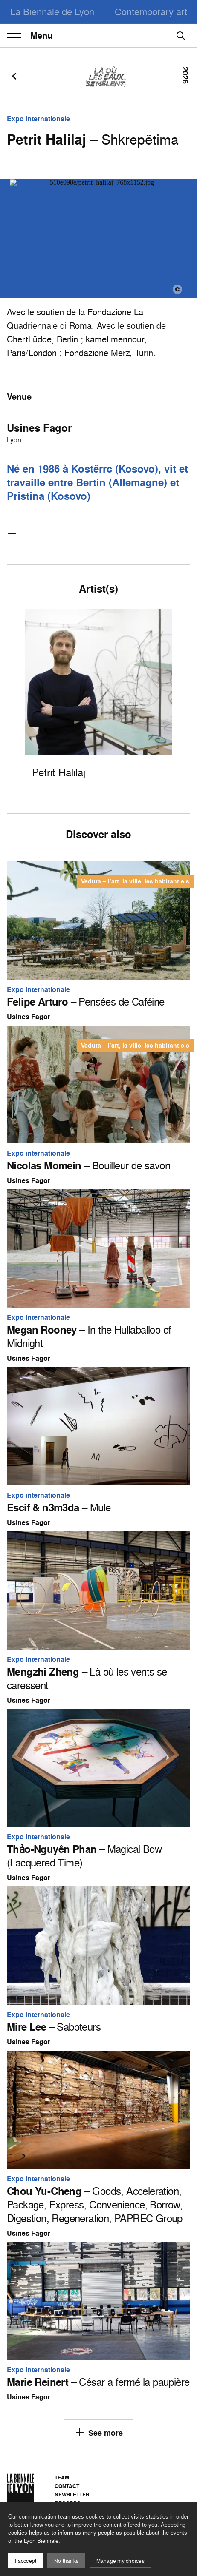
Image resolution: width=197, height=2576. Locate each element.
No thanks (66, 2561)
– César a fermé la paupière (98, 2382)
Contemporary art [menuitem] (151, 11)
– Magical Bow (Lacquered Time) (84, 1855)
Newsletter (72, 2494)
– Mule (58, 1507)
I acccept (25, 2561)
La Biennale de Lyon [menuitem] (52, 11)
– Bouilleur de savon (88, 1165)
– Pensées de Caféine (86, 1002)
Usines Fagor (39, 428)
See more (99, 2432)
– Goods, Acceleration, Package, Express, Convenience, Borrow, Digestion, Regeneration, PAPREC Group (95, 2204)
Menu (29, 35)
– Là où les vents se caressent (87, 1678)
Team (62, 2477)
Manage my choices (120, 2561)
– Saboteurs (54, 2027)
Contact (67, 2486)
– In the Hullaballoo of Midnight (89, 1336)
